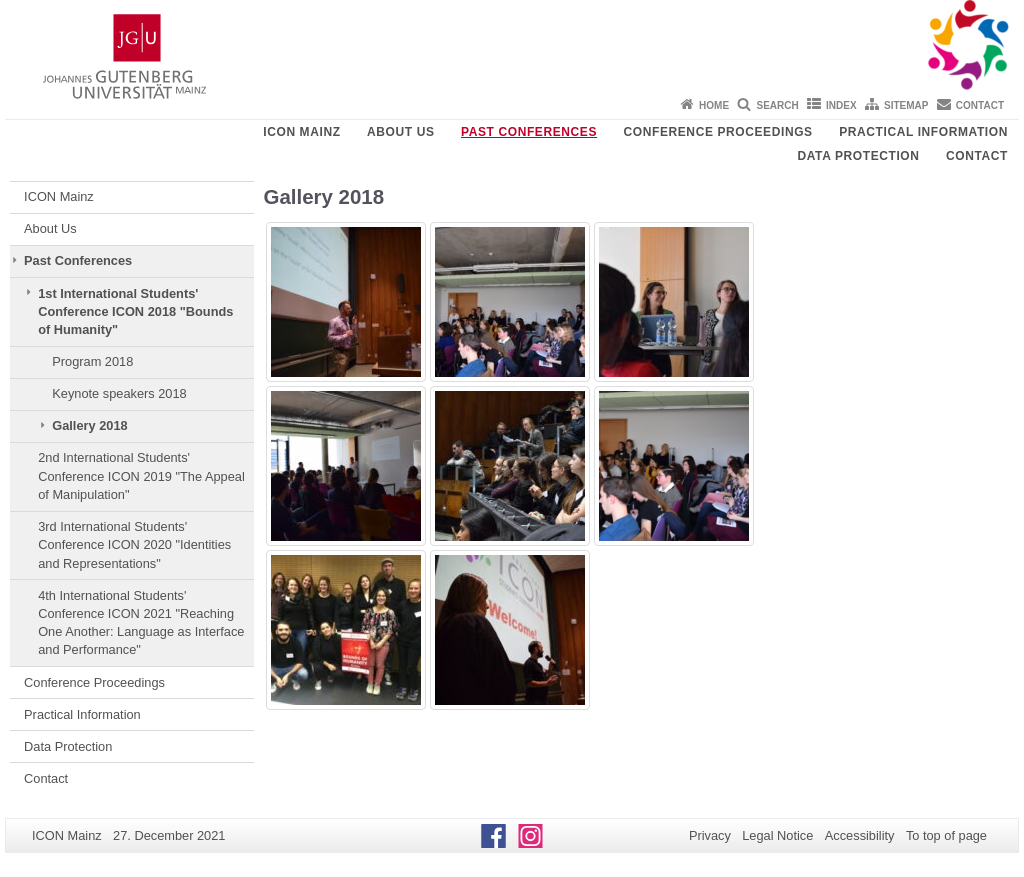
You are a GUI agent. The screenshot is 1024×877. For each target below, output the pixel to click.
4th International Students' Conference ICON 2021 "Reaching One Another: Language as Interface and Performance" (141, 623)
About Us (400, 132)
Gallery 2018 (89, 425)
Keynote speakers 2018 (119, 393)
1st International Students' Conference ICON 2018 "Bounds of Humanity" (135, 312)
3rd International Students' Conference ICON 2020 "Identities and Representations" (134, 545)
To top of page (946, 835)
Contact (980, 105)
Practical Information (923, 132)
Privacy (710, 835)
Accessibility (860, 835)
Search (777, 105)
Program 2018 (92, 361)
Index (841, 105)
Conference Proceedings (718, 132)
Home (714, 105)
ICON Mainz (301, 132)
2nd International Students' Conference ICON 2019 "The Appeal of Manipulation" (141, 476)
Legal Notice (777, 835)
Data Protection (858, 156)
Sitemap (906, 105)
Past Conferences (529, 132)
